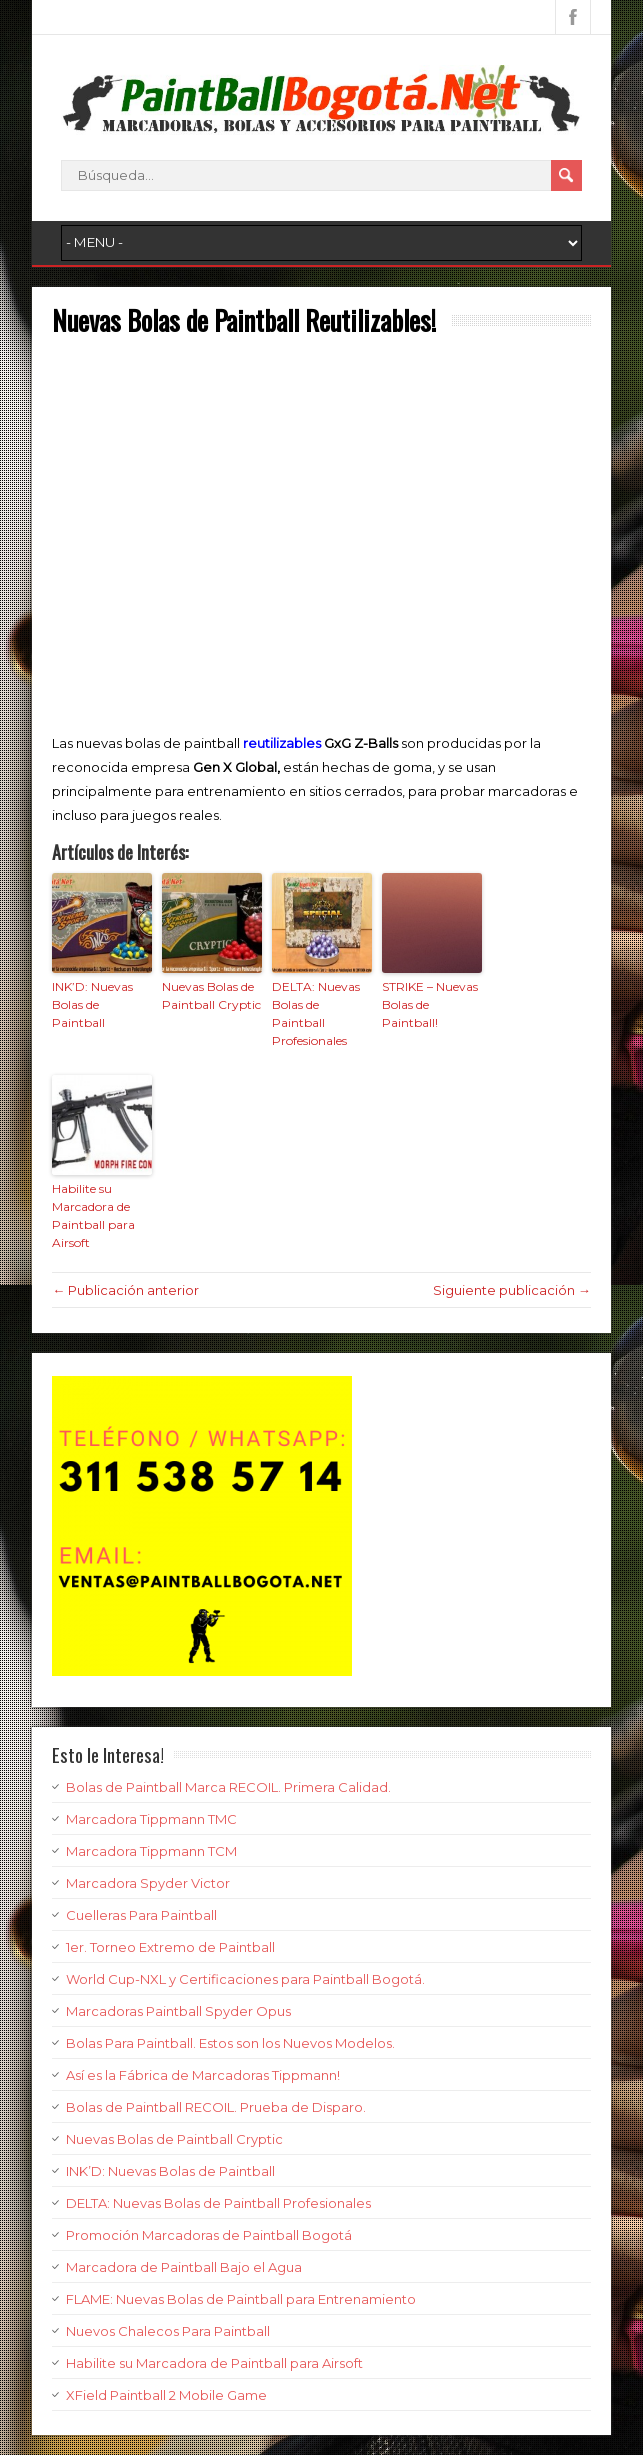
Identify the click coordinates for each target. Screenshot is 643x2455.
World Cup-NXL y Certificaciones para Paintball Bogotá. (245, 1979)
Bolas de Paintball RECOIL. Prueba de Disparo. (216, 2107)
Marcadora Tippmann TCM (151, 1851)
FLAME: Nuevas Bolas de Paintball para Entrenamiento (241, 2299)
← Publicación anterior (125, 1290)
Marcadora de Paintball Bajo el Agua (184, 2267)
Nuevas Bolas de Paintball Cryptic (211, 995)
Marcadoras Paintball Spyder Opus (178, 2011)
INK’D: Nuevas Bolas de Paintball (92, 1004)
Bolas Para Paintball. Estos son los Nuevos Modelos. (230, 2043)
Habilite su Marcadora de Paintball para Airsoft (93, 1215)
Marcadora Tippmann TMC (151, 1819)
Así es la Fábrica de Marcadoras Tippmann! (203, 2075)
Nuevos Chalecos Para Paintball (168, 2331)
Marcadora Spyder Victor (148, 1883)
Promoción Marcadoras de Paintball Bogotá (209, 2235)
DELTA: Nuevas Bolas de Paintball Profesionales (316, 1013)
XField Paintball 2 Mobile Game (166, 2395)
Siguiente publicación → (512, 1290)
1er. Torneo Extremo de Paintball (170, 1947)
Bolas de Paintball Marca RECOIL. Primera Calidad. (228, 1787)
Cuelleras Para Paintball (141, 1915)
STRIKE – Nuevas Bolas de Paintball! (430, 1004)
